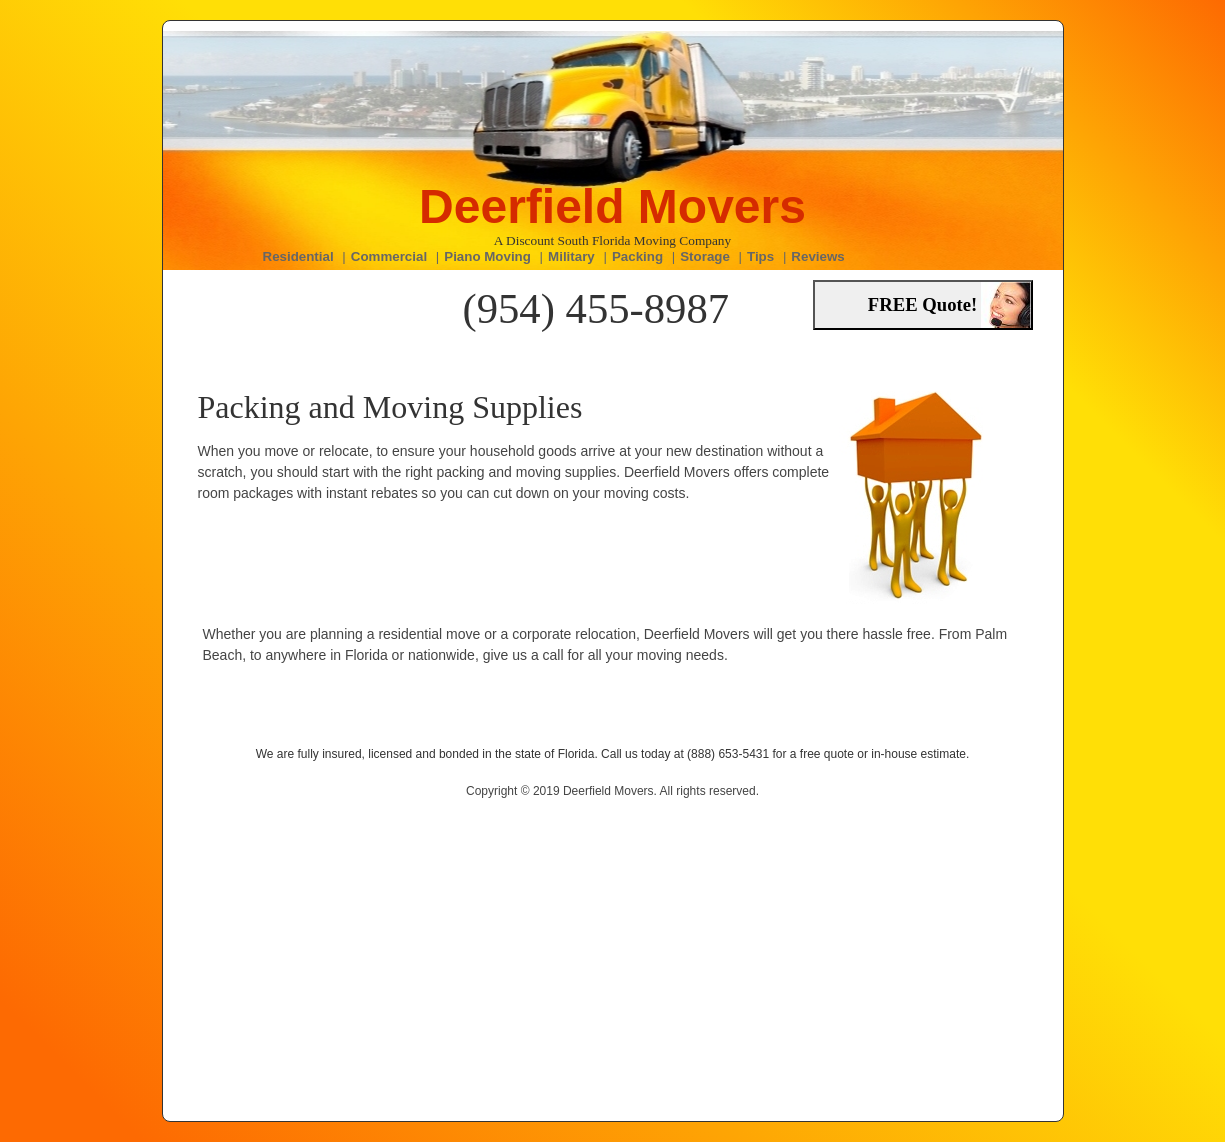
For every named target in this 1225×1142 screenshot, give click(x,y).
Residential (298, 256)
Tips (760, 256)
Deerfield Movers (612, 206)
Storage (705, 256)
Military (571, 256)
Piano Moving (487, 256)
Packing (637, 256)
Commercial (389, 256)
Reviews (817, 256)
